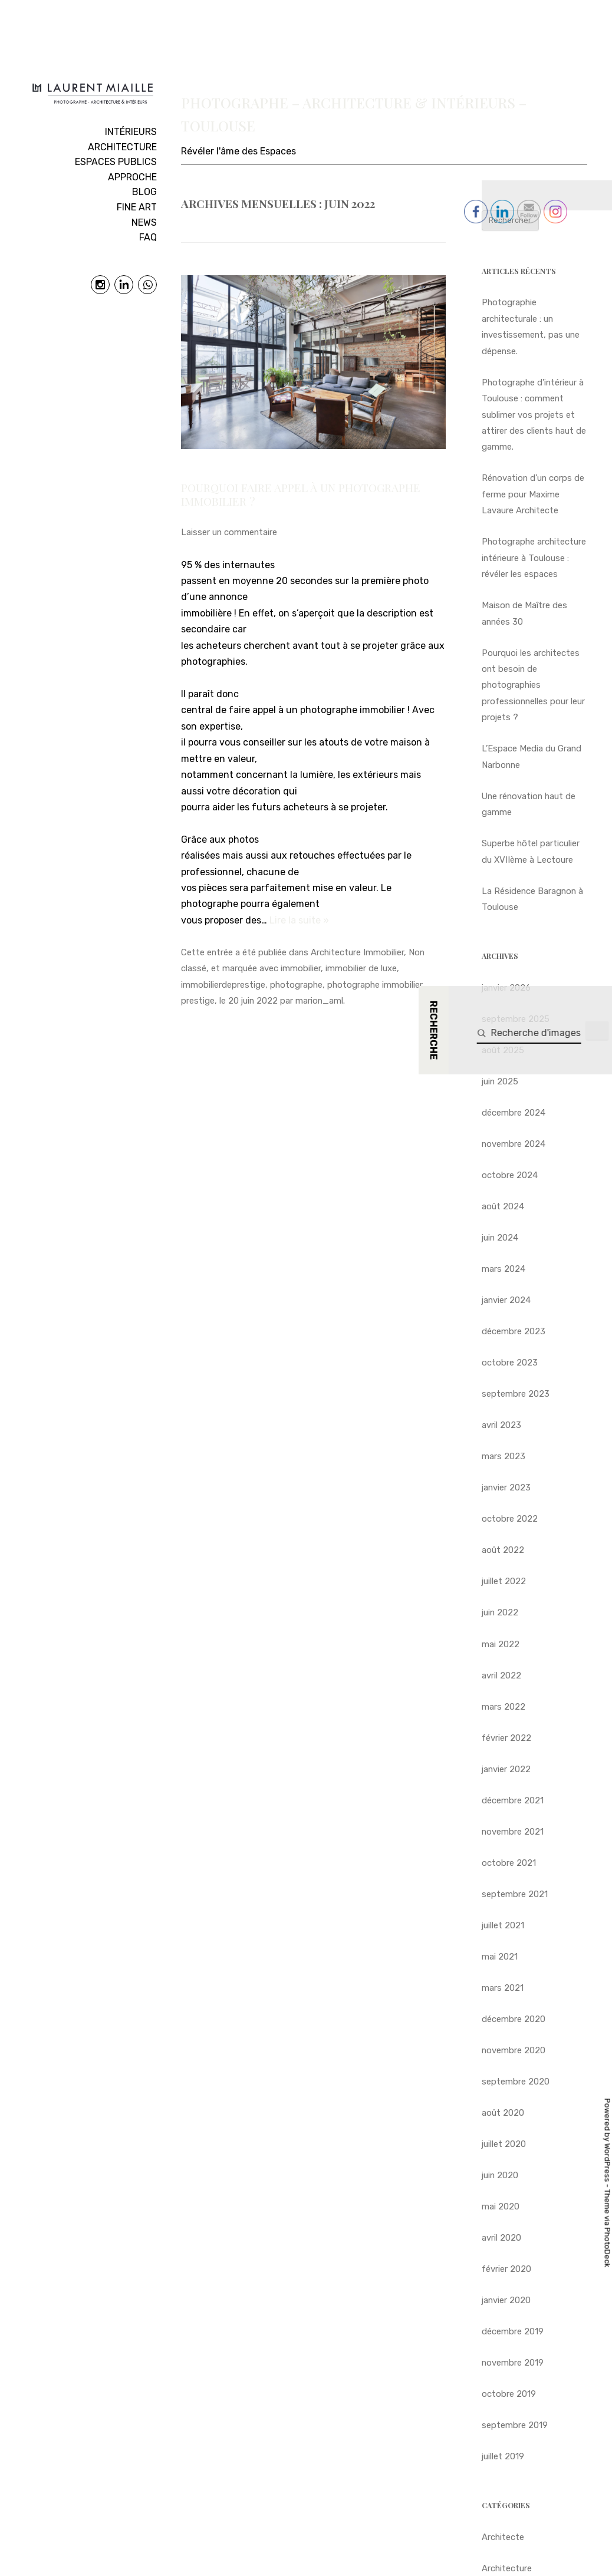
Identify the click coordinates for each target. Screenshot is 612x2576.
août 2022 (503, 1550)
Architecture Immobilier (357, 952)
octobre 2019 (509, 2394)
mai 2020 (500, 2206)
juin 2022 (500, 1612)
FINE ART (137, 207)
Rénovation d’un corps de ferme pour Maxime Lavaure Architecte (533, 494)
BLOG (144, 191)
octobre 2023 (510, 1362)
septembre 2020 (516, 2081)
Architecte (503, 2537)
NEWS (144, 222)
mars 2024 (503, 1269)
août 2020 (503, 2112)
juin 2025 (500, 1081)
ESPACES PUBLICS (116, 161)
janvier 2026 (506, 987)
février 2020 (506, 2269)
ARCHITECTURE (122, 147)
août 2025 (503, 1050)
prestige (198, 1000)
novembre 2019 (513, 2362)
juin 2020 (500, 2175)
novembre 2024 (513, 1144)
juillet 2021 (503, 1925)
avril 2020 (501, 2237)
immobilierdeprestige (223, 984)
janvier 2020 (506, 2300)
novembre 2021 (513, 1831)
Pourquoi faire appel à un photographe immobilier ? (300, 494)
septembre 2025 (516, 1019)
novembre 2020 (513, 2050)
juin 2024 (500, 1237)
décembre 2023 (513, 1331)
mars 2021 (503, 1988)
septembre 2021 (515, 1894)
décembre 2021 (513, 1800)
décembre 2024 (513, 1112)
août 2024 (503, 1206)
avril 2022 (501, 1675)
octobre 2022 (510, 1518)
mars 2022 (503, 1706)
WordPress (607, 2162)
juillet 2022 (504, 1581)
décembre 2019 (513, 2331)
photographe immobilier (374, 984)
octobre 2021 (509, 1863)
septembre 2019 (515, 2425)
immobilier (301, 968)
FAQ (148, 237)
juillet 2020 (504, 2144)
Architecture (507, 2568)
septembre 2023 (516, 1393)
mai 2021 (500, 1956)
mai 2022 (500, 1644)
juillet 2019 (503, 2456)
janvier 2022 (506, 1769)
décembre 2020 (513, 2019)
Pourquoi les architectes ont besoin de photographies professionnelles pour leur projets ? (533, 685)
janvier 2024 (506, 1300)
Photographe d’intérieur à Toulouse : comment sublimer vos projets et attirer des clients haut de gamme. (534, 415)
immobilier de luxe (361, 968)
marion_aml (319, 1000)
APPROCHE (132, 177)
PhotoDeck (607, 2247)
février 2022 (506, 1738)
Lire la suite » (299, 920)
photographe (296, 984)
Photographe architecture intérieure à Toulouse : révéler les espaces (534, 557)
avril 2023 (501, 1425)
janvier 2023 (506, 1487)
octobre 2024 (510, 1175)
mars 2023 (503, 1456)
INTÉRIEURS (131, 131)
